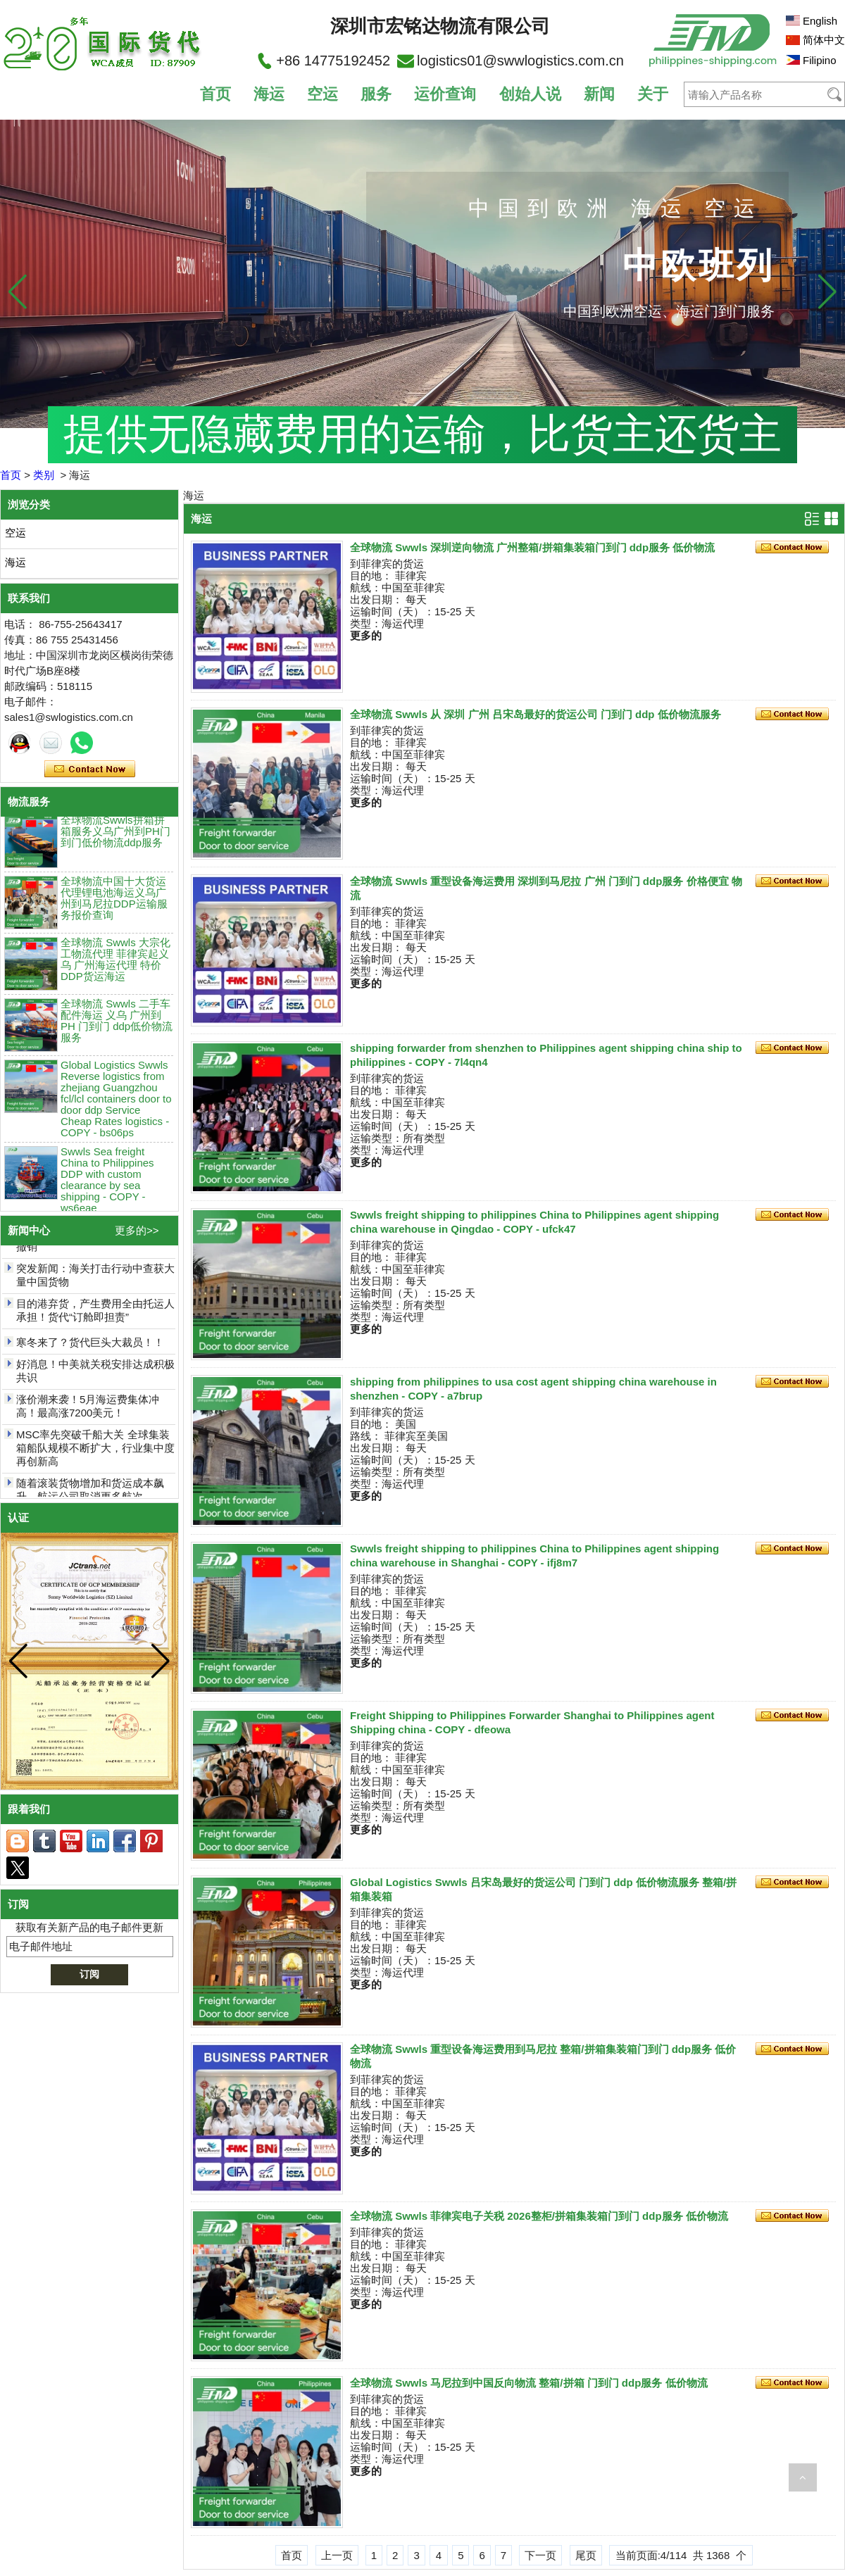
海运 (269, 94)
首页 (215, 94)
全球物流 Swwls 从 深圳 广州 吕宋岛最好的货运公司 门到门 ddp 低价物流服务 (535, 714)
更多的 (366, 635)
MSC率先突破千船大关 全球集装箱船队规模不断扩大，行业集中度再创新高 (95, 1454)
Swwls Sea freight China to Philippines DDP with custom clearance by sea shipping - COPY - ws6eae (107, 1185)
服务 (376, 94)
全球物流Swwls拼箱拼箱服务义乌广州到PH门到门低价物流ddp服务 (115, 836)
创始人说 (530, 94)
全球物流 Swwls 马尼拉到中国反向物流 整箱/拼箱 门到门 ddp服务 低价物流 (529, 2383)
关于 (652, 94)
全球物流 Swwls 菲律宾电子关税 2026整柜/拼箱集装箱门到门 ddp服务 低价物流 (539, 2216)
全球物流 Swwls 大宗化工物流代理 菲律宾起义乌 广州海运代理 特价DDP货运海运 (115, 965)
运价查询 (445, 94)
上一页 (337, 2555)
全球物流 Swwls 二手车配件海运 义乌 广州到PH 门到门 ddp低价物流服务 (117, 1026)
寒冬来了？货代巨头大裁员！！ (90, 1349)
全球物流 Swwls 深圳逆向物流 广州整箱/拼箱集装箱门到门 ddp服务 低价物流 (532, 547)
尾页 (585, 2555)
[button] (827, 291)
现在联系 (89, 769)
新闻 (599, 94)
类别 (43, 475)
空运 (322, 94)
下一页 (540, 2555)
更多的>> (137, 1230)
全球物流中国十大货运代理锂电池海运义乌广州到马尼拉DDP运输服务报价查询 (114, 903)
